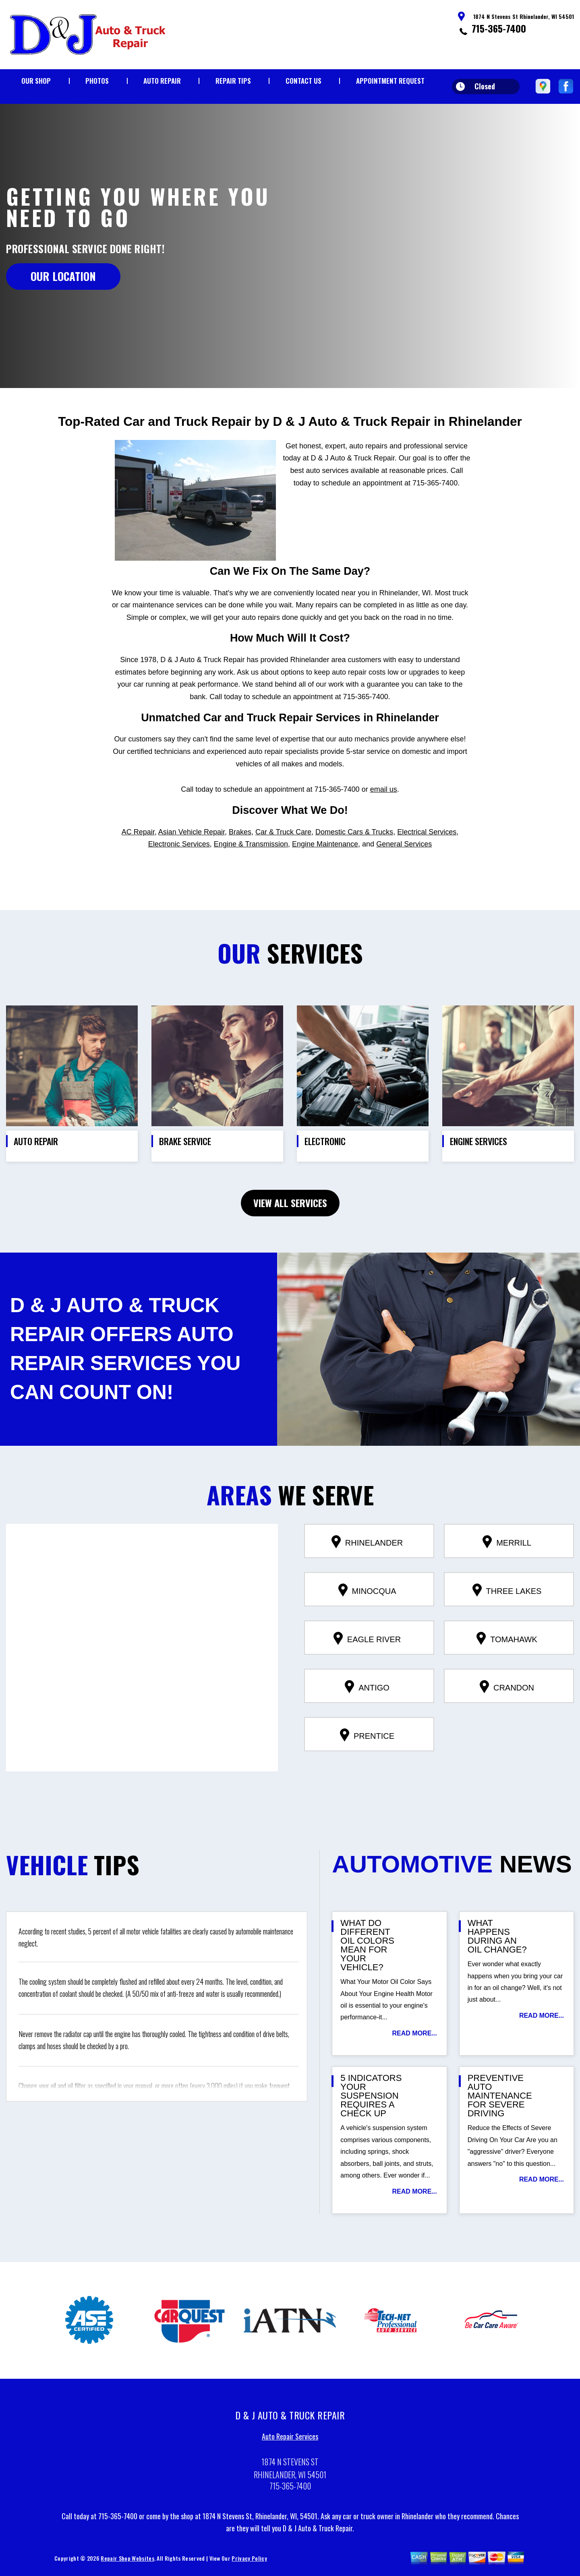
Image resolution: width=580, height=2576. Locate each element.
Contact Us (303, 81)
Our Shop (36, 81)
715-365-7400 (499, 28)
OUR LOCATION (63, 276)
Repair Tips (233, 81)
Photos (97, 81)
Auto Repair (162, 81)
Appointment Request (390, 81)
